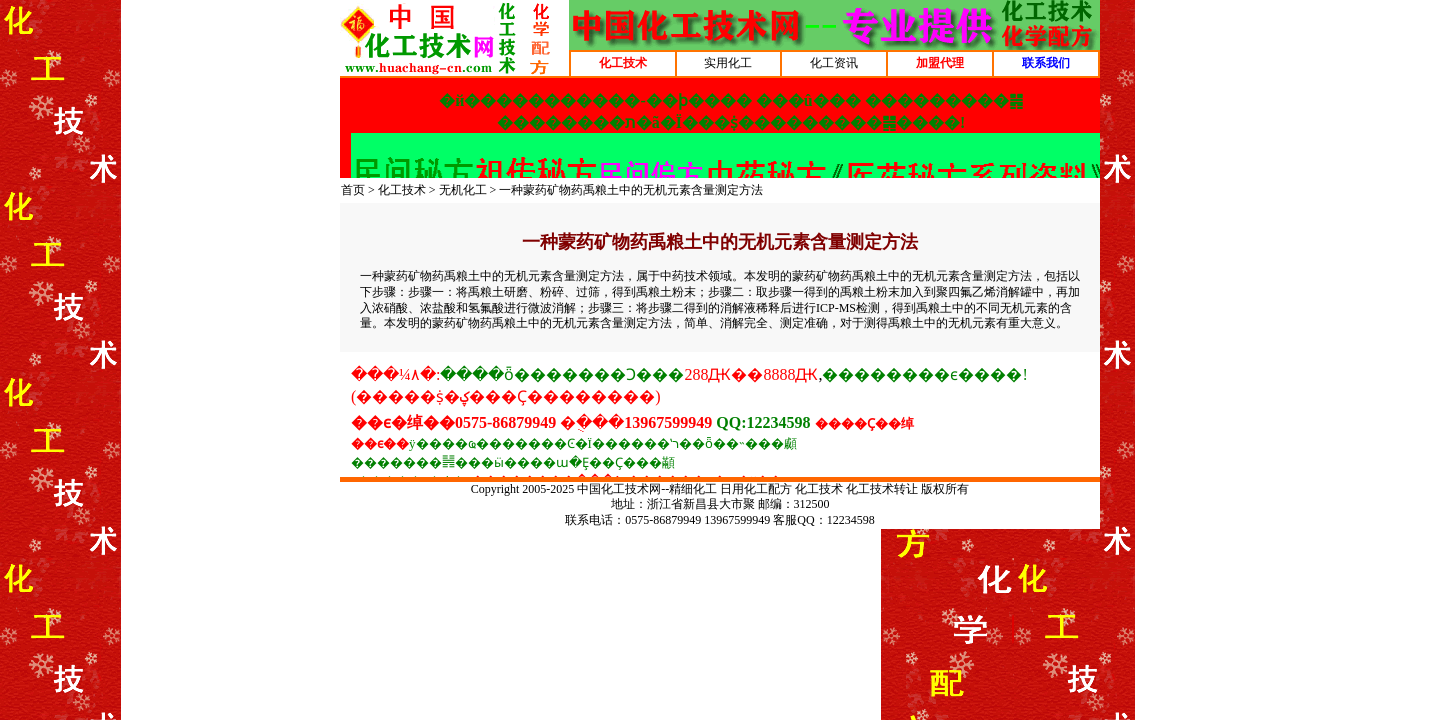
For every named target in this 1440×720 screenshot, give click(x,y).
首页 (353, 190)
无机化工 (463, 190)
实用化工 (728, 63)
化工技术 (402, 190)
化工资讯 (834, 63)
